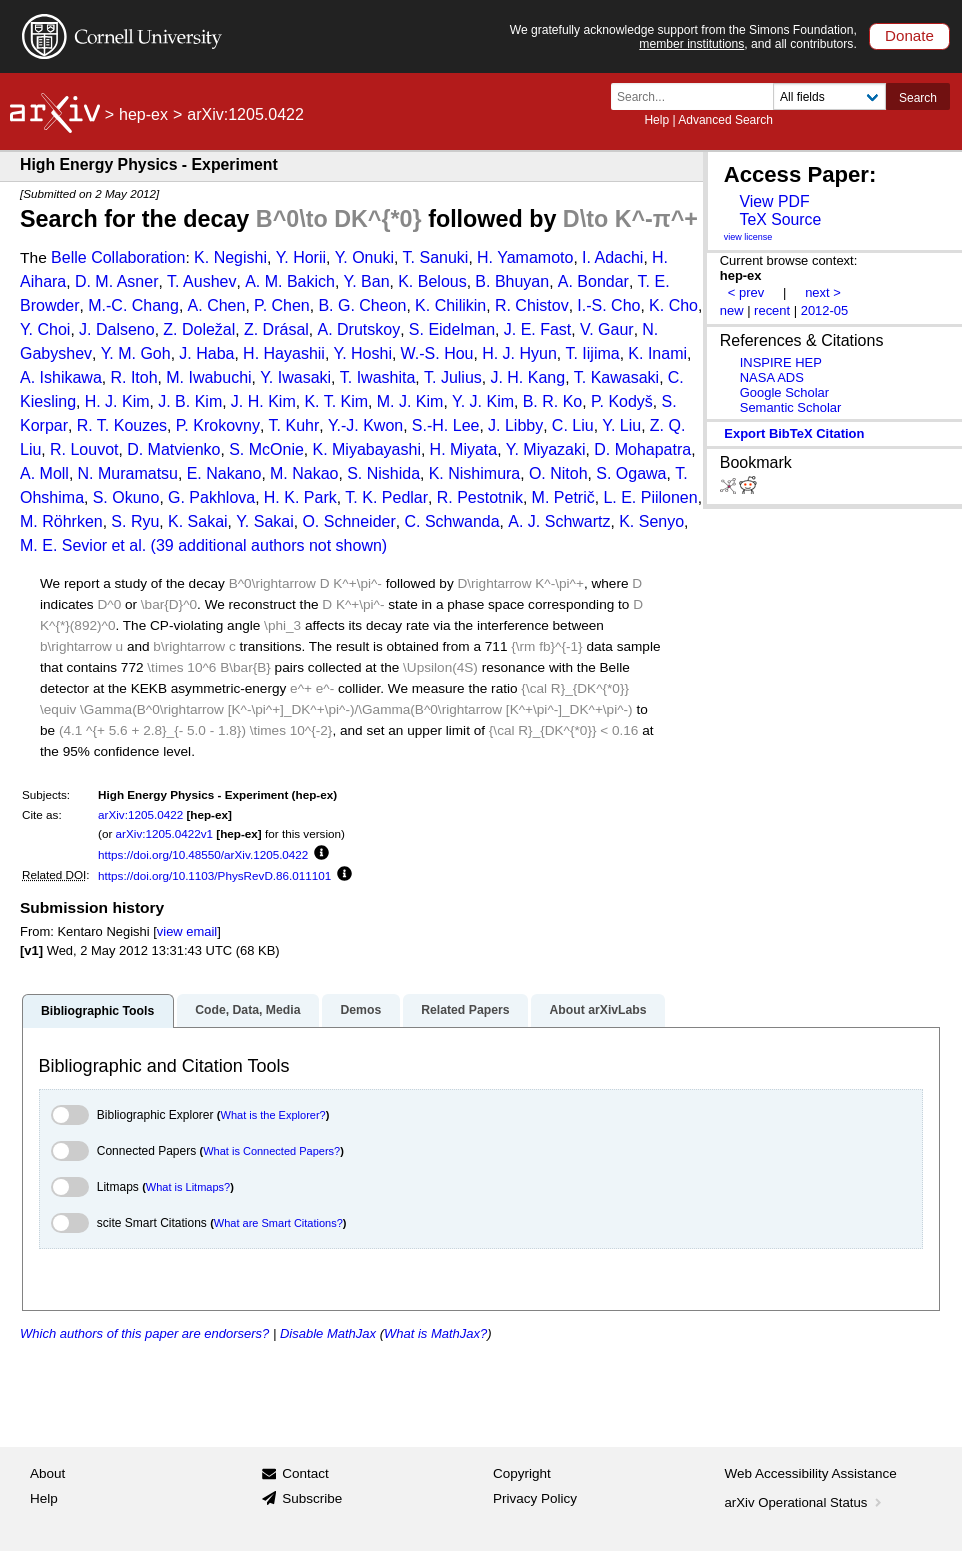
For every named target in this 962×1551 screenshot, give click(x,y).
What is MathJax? (435, 1333)
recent (772, 310)
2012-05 (825, 310)
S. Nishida (383, 473)
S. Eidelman (452, 329)
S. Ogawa (631, 473)
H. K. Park (300, 497)
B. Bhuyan (512, 281)
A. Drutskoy (359, 329)
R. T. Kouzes (122, 425)
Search (918, 98)
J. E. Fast (538, 329)
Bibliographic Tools (97, 1011)
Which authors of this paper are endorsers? (144, 1333)
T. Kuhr (294, 425)
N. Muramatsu (128, 473)
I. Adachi (612, 257)
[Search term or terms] (698, 96)
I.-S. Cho (608, 305)
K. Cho (673, 305)
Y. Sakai (265, 521)
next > (823, 292)
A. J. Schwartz (559, 521)
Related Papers (465, 1010)
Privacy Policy (535, 1498)
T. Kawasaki (616, 377)
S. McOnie (266, 449)
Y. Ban (367, 281)
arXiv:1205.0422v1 (164, 833)
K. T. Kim (336, 401)
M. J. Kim (410, 401)
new (732, 310)
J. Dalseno (117, 329)
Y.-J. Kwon (365, 425)
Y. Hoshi (363, 353)
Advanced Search (725, 120)
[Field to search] (829, 96)
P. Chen (282, 305)
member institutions (691, 44)
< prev (746, 292)
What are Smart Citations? (278, 1223)
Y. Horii (301, 257)
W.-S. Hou (437, 353)
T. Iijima (592, 353)
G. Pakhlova (211, 497)
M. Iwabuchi (208, 377)
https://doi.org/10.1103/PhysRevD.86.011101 (214, 875)
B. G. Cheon (362, 305)
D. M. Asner (117, 281)
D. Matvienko (173, 449)
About (47, 1473)
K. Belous (432, 281)
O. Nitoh (558, 473)
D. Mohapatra (642, 449)
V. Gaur (607, 329)
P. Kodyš (622, 401)
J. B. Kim (190, 401)
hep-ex (143, 114)
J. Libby (515, 425)
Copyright (522, 1473)
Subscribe (312, 1498)
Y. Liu (621, 425)
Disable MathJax (328, 1333)
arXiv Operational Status (805, 1502)
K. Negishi (230, 257)
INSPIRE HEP (781, 362)
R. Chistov (532, 305)
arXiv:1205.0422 (140, 814)
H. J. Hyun (519, 353)
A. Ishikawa (61, 377)
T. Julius (453, 377)
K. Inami (657, 353)
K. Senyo (651, 521)
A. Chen (217, 305)
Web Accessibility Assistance (811, 1473)
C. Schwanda (451, 521)
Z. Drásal (276, 329)
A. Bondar (593, 281)
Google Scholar (784, 392)
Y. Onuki (364, 257)
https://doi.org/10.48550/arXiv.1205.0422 (203, 854)
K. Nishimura (475, 473)
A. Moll (44, 473)
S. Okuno (126, 497)
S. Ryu (135, 521)
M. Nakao (304, 473)
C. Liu (573, 425)
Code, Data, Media (247, 1010)
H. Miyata (464, 449)
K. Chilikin (450, 305)
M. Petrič (563, 497)
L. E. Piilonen (650, 497)
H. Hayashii (284, 353)
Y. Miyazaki (546, 449)
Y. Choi (45, 329)
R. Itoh (133, 377)
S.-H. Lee (446, 425)
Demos (360, 1010)
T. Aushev (201, 281)
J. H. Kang (527, 377)
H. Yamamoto (525, 257)
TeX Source (780, 219)
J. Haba (206, 353)
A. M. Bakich (290, 281)
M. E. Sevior (63, 545)
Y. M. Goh (136, 353)
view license (748, 237)
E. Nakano (224, 473)
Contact (305, 1473)
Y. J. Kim (483, 401)
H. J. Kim (117, 401)
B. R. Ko (553, 401)
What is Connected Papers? (271, 1151)
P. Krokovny (218, 425)
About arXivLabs (597, 1010)
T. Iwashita (378, 377)
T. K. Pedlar (386, 497)
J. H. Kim (263, 401)
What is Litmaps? (188, 1187)
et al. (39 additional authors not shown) (249, 545)
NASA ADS (772, 377)
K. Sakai (198, 521)
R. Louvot (84, 449)
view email (187, 931)
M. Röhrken (61, 521)
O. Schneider (348, 521)
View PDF (774, 201)
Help (656, 120)
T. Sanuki (436, 257)
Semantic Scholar (791, 407)
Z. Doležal (199, 329)
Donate (909, 35)
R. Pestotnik (480, 497)
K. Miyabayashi (366, 449)
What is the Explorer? (273, 1115)
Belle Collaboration (118, 257)
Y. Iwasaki (295, 377)
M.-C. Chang (133, 305)
